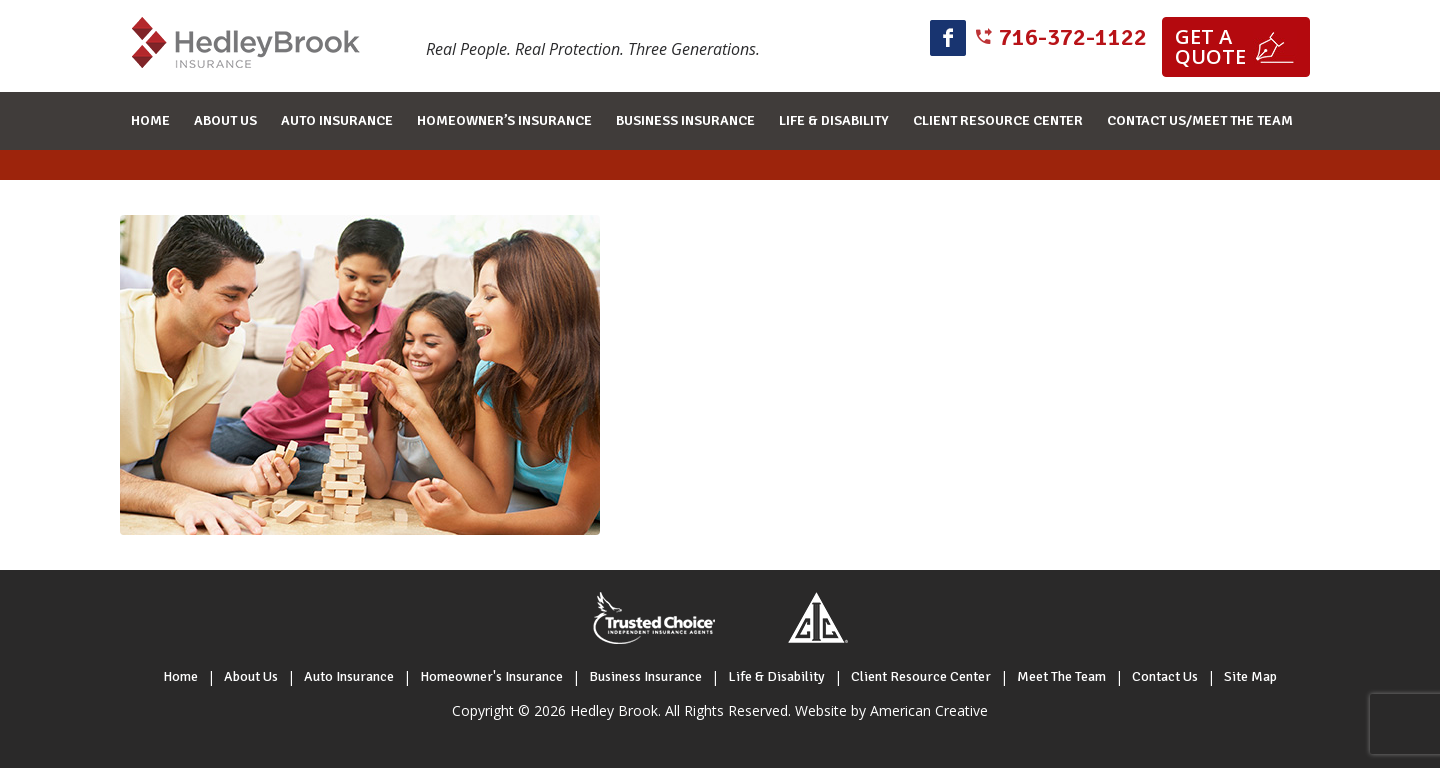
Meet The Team (1061, 676)
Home (180, 676)
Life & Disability (776, 676)
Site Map (1250, 676)
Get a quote (1210, 46)
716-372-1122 (1073, 37)
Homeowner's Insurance (491, 676)
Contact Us (1165, 676)
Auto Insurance (349, 676)
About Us (251, 676)
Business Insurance (645, 676)
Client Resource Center (921, 676)
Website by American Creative (891, 710)
